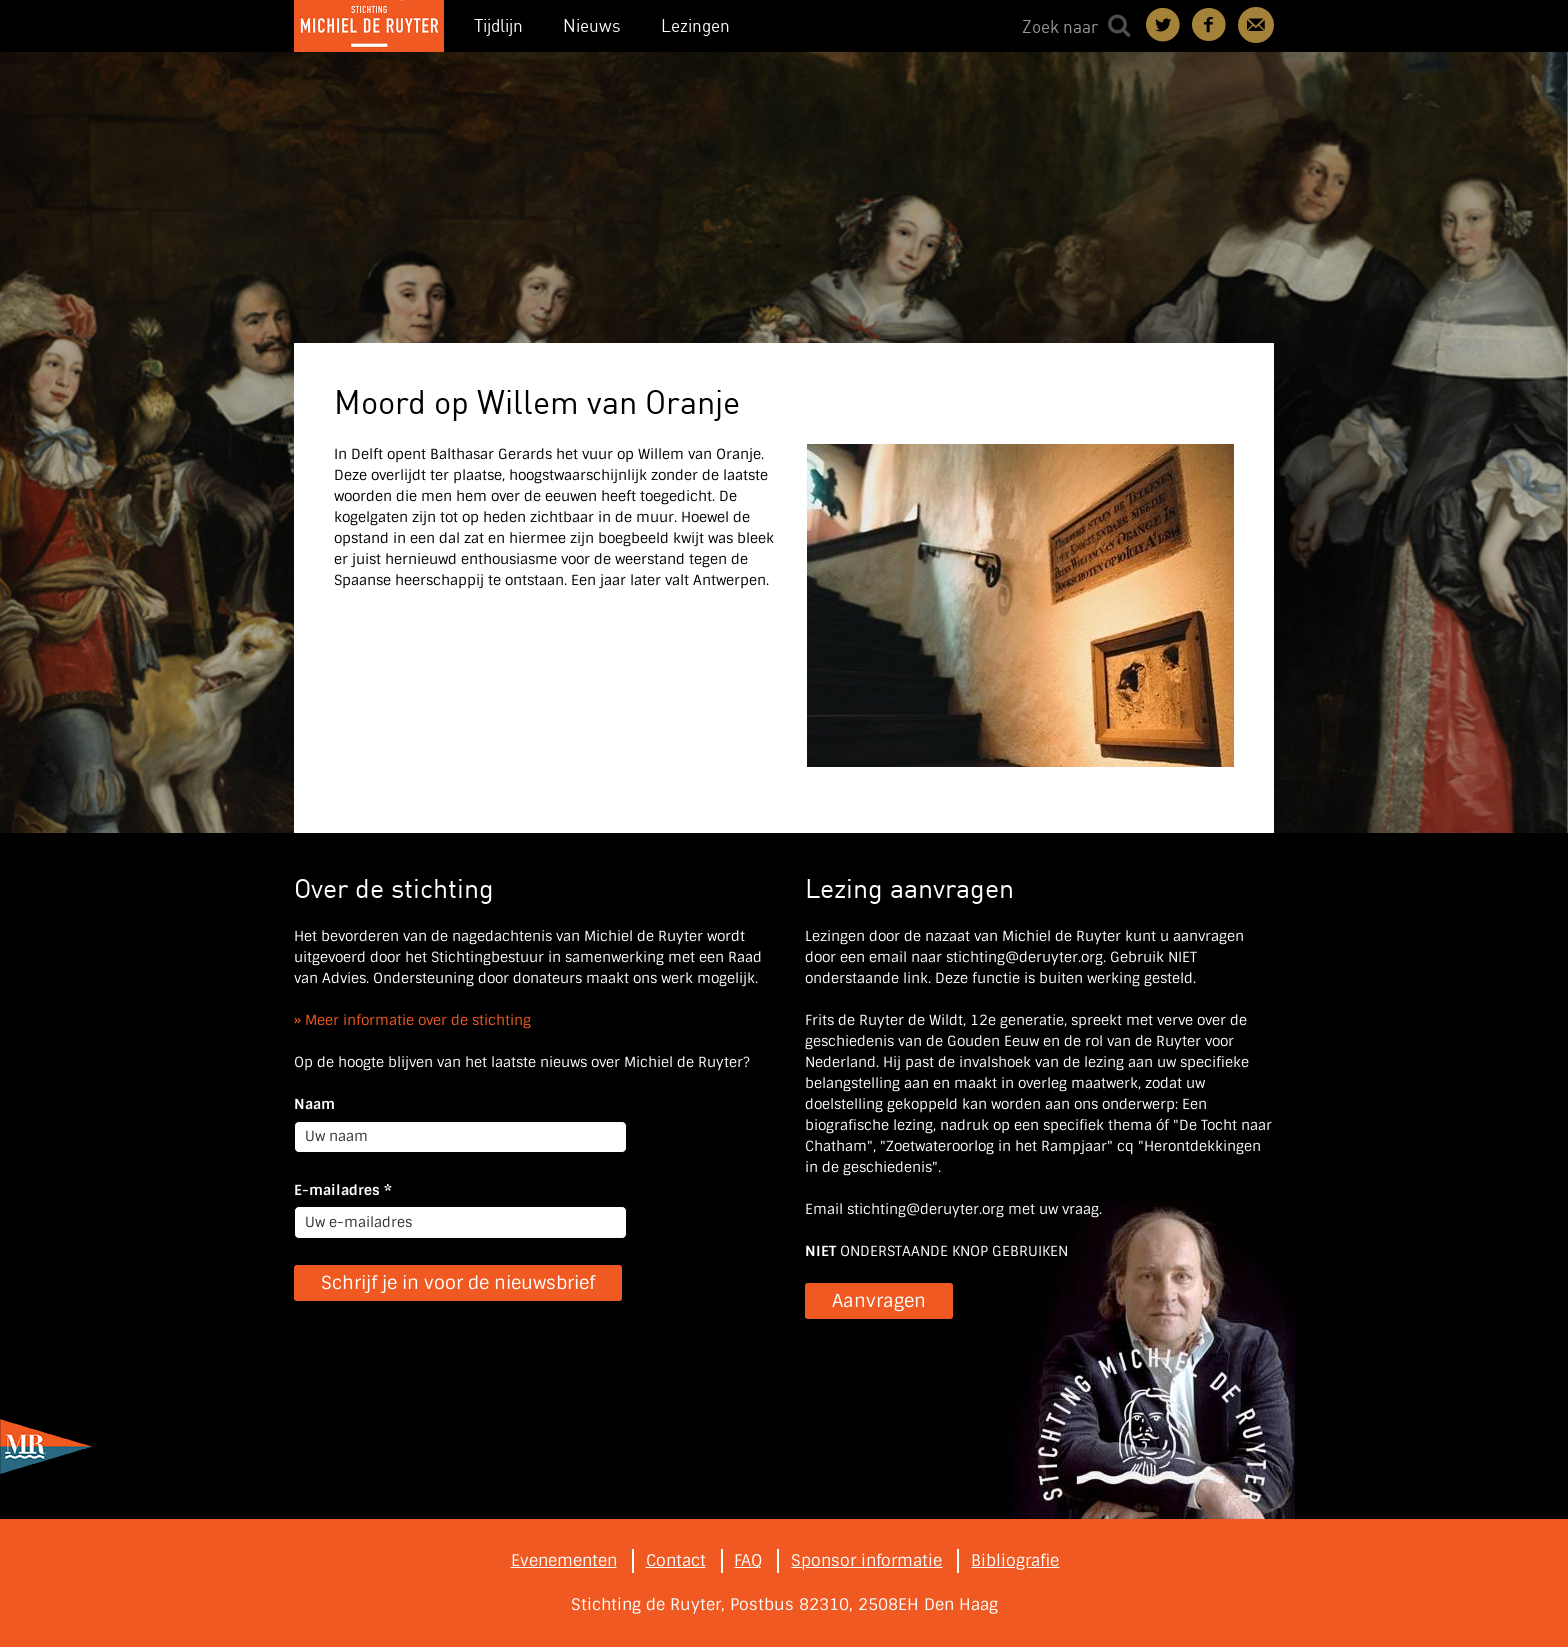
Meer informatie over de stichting (418, 1020)
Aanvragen (879, 1301)
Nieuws (592, 25)
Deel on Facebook (1210, 25)
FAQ (748, 1560)
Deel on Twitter (1164, 25)
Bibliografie (1015, 1560)
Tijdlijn (498, 25)
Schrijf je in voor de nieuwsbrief (458, 1283)
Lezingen (695, 25)
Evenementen (564, 1560)
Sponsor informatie (866, 1560)
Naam (314, 1104)
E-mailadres (343, 1190)
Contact (1256, 25)
